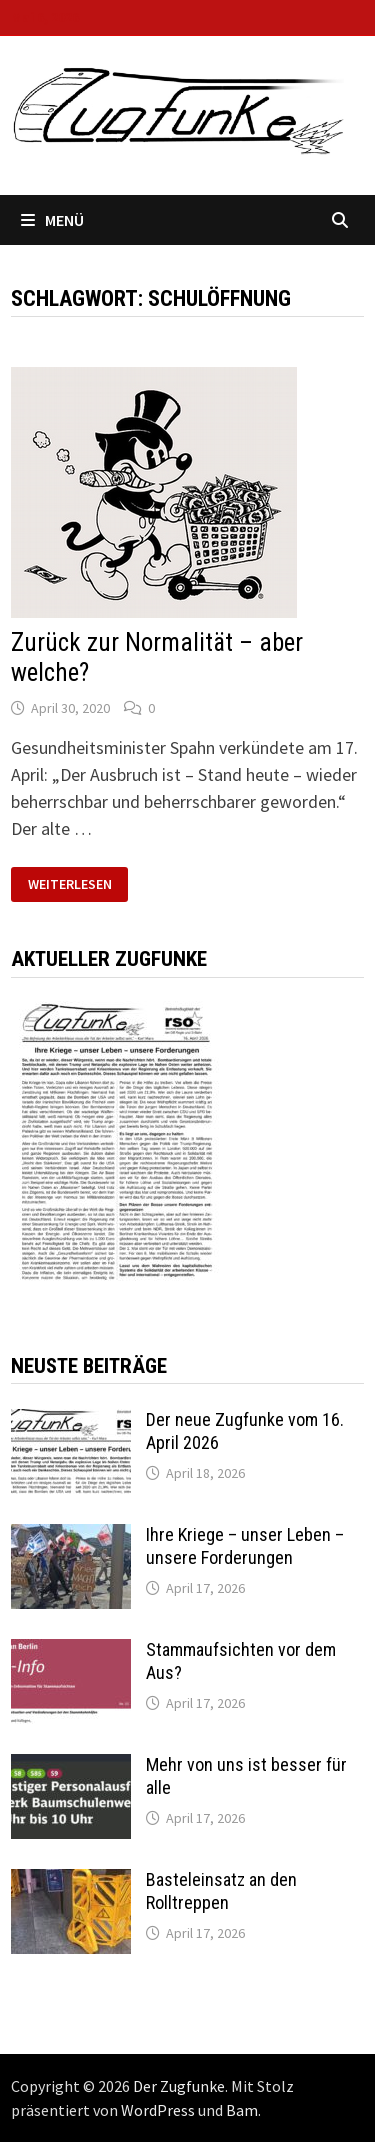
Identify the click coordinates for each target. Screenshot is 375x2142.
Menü (52, 220)
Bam (242, 2110)
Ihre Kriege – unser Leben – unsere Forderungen (245, 1546)
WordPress (158, 2110)
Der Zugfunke (179, 2086)
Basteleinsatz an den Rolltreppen (221, 1891)
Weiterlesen (69, 884)
